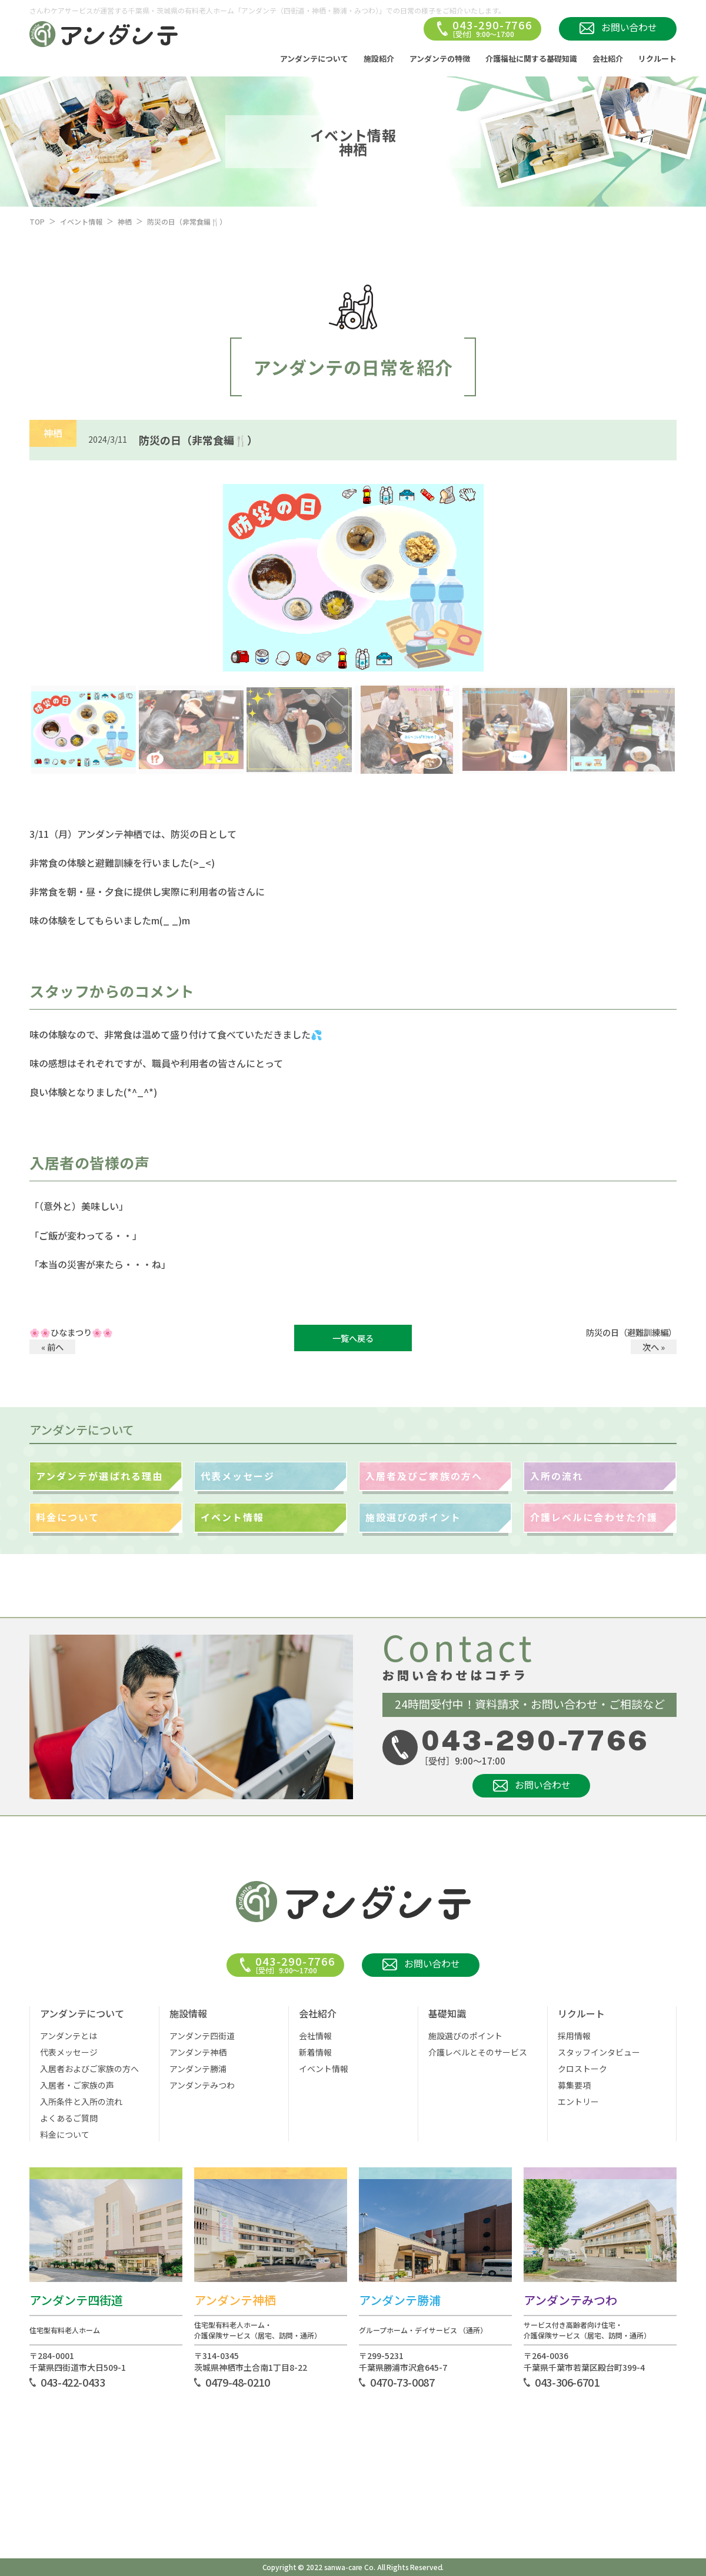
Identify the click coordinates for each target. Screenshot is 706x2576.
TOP (37, 221)
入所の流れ (556, 1476)
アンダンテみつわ (202, 2085)
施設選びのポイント (413, 1517)
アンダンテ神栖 (198, 2052)
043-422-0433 (73, 2382)
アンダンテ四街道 (202, 2035)
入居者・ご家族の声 (77, 2085)
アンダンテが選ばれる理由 (99, 1476)
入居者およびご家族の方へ (89, 2068)
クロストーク (582, 2068)
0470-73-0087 (402, 2382)
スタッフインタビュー (599, 2052)
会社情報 (315, 2035)
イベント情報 (81, 221)
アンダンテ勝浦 (198, 2068)
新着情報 (315, 2052)
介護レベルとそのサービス (477, 2052)
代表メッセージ (238, 1476)
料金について (67, 1517)
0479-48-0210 (237, 2382)
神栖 (125, 221)
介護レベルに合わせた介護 (594, 1517)
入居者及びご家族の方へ (423, 1476)
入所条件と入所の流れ (81, 2101)
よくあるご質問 (69, 2118)
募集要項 (574, 2085)
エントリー (578, 2101)
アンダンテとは (68, 2035)
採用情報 (574, 2035)
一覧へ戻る (353, 1338)
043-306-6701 (567, 2382)
